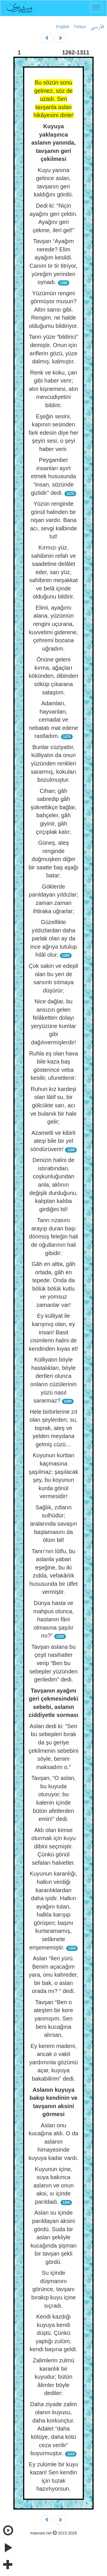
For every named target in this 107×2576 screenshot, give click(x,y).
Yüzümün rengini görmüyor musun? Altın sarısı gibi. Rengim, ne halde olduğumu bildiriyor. (53, 309)
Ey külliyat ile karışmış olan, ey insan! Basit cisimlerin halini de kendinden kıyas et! (53, 1332)
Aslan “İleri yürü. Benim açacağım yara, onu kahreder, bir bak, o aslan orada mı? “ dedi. (53, 1974)
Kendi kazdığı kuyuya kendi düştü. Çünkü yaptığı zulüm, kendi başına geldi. (53, 2332)
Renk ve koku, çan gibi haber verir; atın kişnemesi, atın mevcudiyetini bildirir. (53, 388)
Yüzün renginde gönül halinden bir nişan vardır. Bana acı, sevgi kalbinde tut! (53, 520)
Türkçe (80, 26)
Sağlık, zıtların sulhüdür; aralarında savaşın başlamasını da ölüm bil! (53, 1523)
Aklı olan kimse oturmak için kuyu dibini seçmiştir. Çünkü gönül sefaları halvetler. (53, 1846)
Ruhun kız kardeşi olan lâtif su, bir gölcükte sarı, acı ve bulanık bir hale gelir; (53, 1105)
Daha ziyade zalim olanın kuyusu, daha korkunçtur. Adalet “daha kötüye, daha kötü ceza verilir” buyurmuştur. (53, 2428)
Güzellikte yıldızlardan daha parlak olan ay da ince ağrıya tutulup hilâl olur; (53, 938)
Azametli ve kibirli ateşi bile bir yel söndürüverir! (53, 1141)
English (62, 26)
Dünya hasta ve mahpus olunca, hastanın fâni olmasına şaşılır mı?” (53, 1619)
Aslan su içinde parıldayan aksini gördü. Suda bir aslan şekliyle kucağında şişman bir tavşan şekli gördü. (53, 2237)
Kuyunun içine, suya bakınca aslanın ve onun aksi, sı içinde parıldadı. (53, 2185)
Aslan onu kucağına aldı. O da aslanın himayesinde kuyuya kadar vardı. (53, 2141)
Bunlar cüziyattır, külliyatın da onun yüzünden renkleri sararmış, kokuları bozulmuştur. (53, 763)
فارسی (97, 26)
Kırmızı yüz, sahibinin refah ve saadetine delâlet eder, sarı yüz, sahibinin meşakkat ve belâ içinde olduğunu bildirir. (53, 572)
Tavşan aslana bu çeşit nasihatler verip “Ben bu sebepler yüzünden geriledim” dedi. (53, 1663)
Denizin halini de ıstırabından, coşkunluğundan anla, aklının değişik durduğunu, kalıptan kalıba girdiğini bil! (53, 1184)
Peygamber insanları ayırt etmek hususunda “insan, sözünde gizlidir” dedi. (53, 476)
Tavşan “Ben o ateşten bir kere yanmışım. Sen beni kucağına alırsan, (53, 2018)
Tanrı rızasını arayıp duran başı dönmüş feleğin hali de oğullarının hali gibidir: (53, 1236)
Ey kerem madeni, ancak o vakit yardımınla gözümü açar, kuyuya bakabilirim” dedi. (53, 2062)
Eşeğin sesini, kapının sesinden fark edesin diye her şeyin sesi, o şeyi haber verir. (53, 432)
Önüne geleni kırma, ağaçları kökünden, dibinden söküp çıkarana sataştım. (53, 675)
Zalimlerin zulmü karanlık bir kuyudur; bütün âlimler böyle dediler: (53, 2376)
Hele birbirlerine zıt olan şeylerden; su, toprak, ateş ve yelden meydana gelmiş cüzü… (54, 1428)
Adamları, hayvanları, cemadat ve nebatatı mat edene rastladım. (53, 719)
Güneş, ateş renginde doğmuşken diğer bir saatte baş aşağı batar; (53, 859)
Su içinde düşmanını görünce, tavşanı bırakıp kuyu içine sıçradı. (53, 2289)
